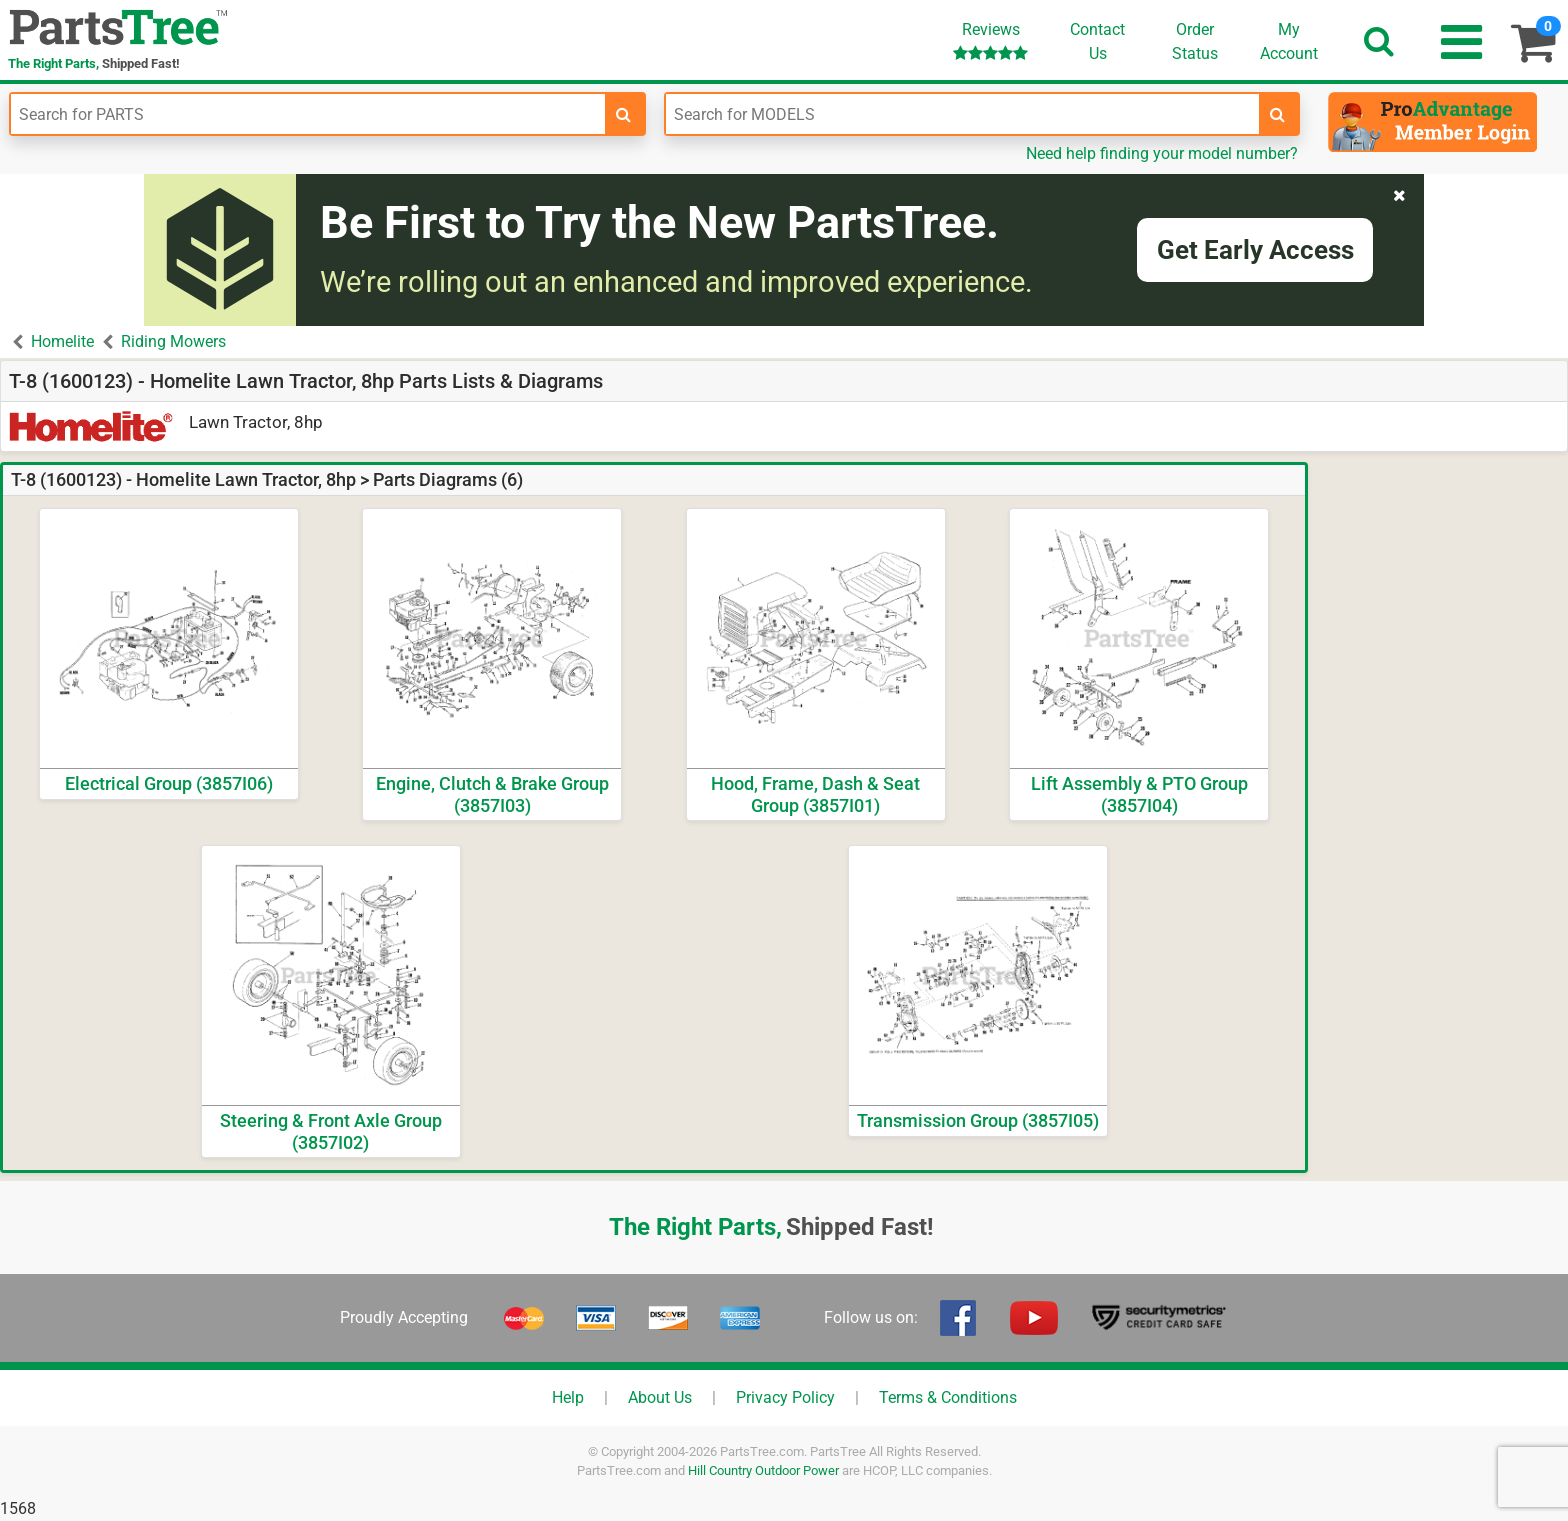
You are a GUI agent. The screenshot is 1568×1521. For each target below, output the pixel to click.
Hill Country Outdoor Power (763, 1470)
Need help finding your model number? (1162, 153)
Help (568, 1397)
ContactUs (1097, 41)
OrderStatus (1195, 41)
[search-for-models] (1278, 114)
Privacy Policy (785, 1397)
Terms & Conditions (948, 1397)
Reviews (990, 40)
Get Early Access (1255, 250)
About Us (660, 1397)
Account (1289, 41)
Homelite (62, 341)
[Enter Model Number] (963, 114)
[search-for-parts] (624, 114)
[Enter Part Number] (308, 114)
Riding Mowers (173, 341)
